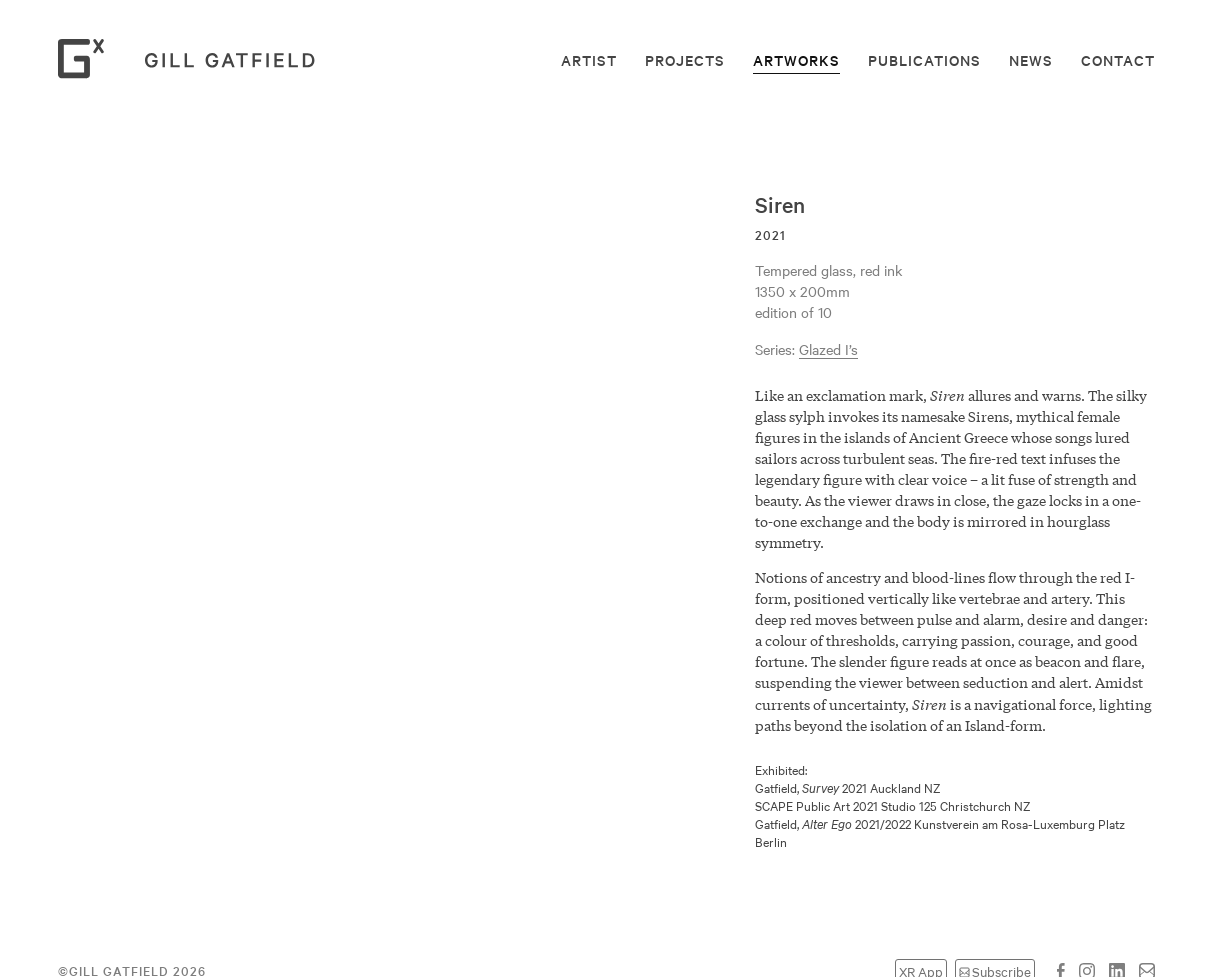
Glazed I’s (828, 349)
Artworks (796, 60)
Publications (924, 60)
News (1031, 60)
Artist (589, 60)
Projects (685, 60)
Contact (1118, 60)
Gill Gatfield (193, 59)
